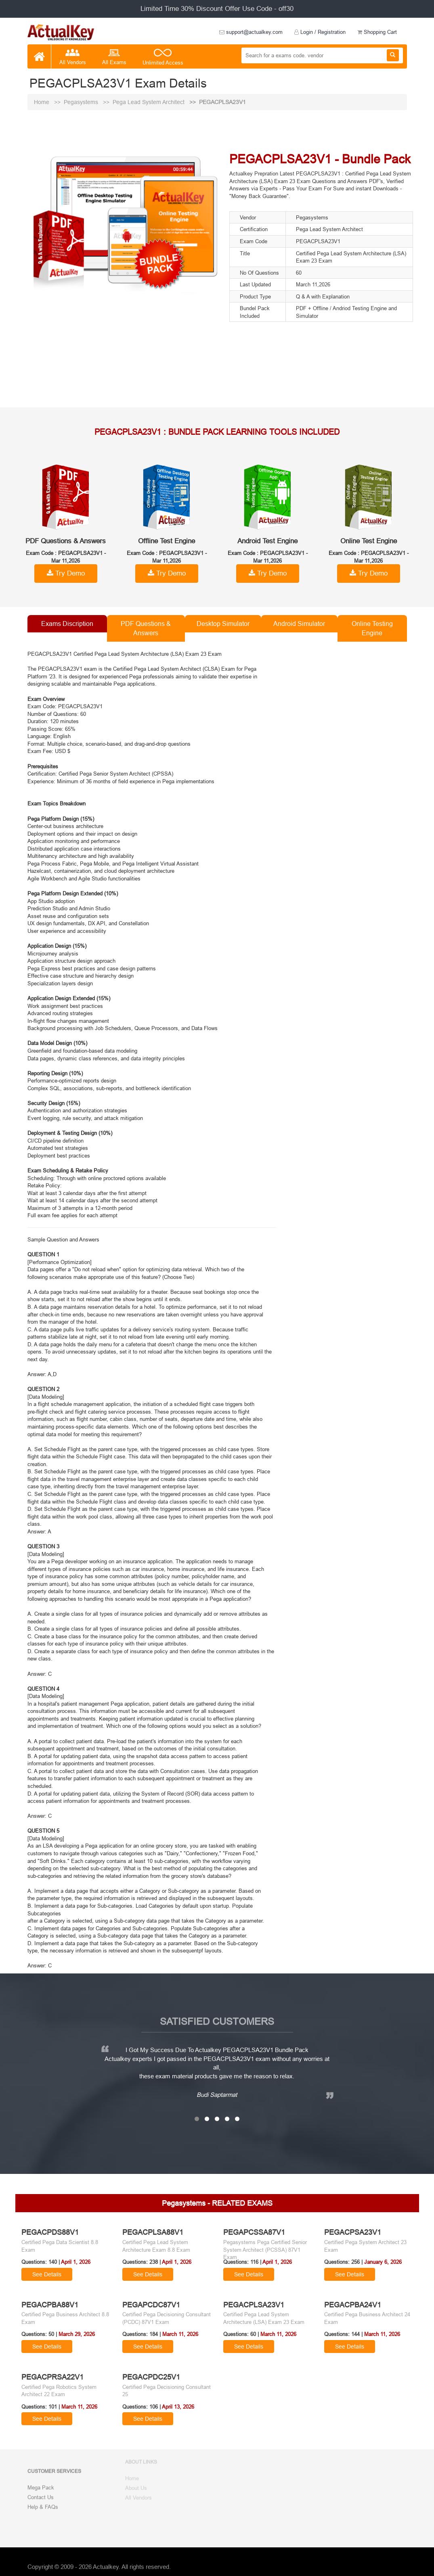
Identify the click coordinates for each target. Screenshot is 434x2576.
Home (42, 102)
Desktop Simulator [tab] (223, 623)
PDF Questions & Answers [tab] (146, 628)
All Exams (114, 57)
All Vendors (72, 57)
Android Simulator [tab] (299, 623)
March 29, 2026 (77, 2334)
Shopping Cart (377, 32)
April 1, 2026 (75, 2262)
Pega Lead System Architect (149, 102)
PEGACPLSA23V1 (222, 102)
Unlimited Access (163, 58)
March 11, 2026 (180, 2334)
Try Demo (66, 573)
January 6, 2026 (383, 2262)
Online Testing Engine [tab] (372, 628)
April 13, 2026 (178, 2406)
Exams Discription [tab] (67, 623)
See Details (46, 2274)
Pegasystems (82, 102)
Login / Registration (320, 32)
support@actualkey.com (251, 32)
